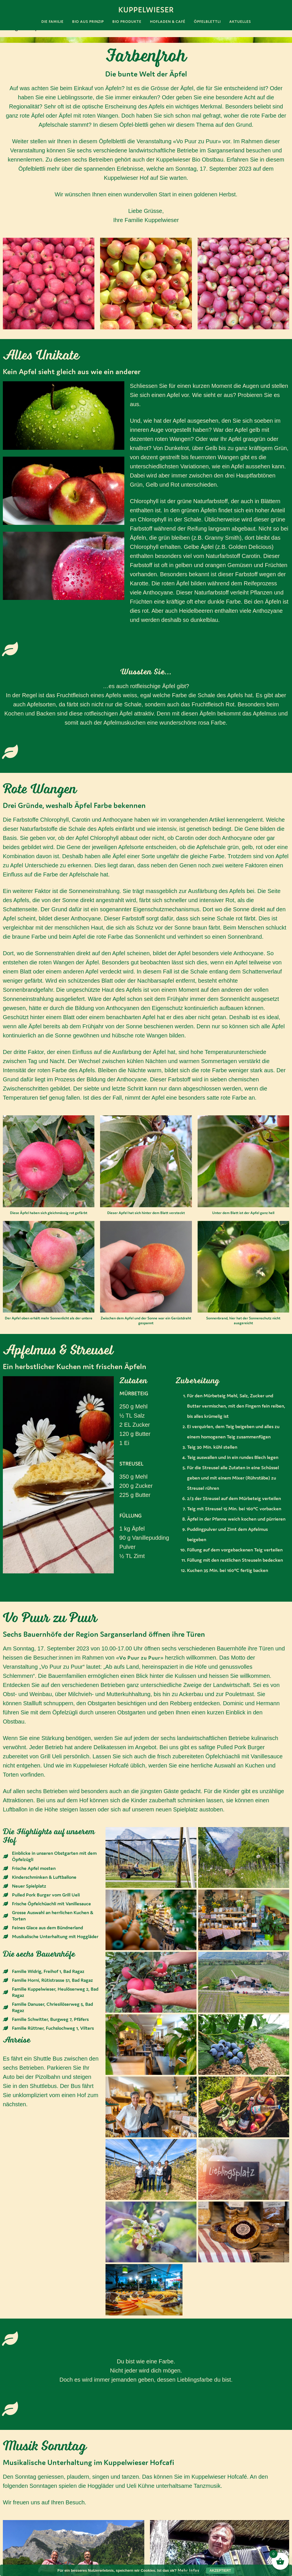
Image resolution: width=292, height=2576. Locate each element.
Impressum (29, 2539)
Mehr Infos (188, 2570)
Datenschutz (31, 2547)
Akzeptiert (220, 2571)
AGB (20, 2556)
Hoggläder (22, 2437)
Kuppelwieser (146, 10)
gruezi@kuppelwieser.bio (60, 2519)
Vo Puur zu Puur (139, 1657)
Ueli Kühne (170, 2434)
